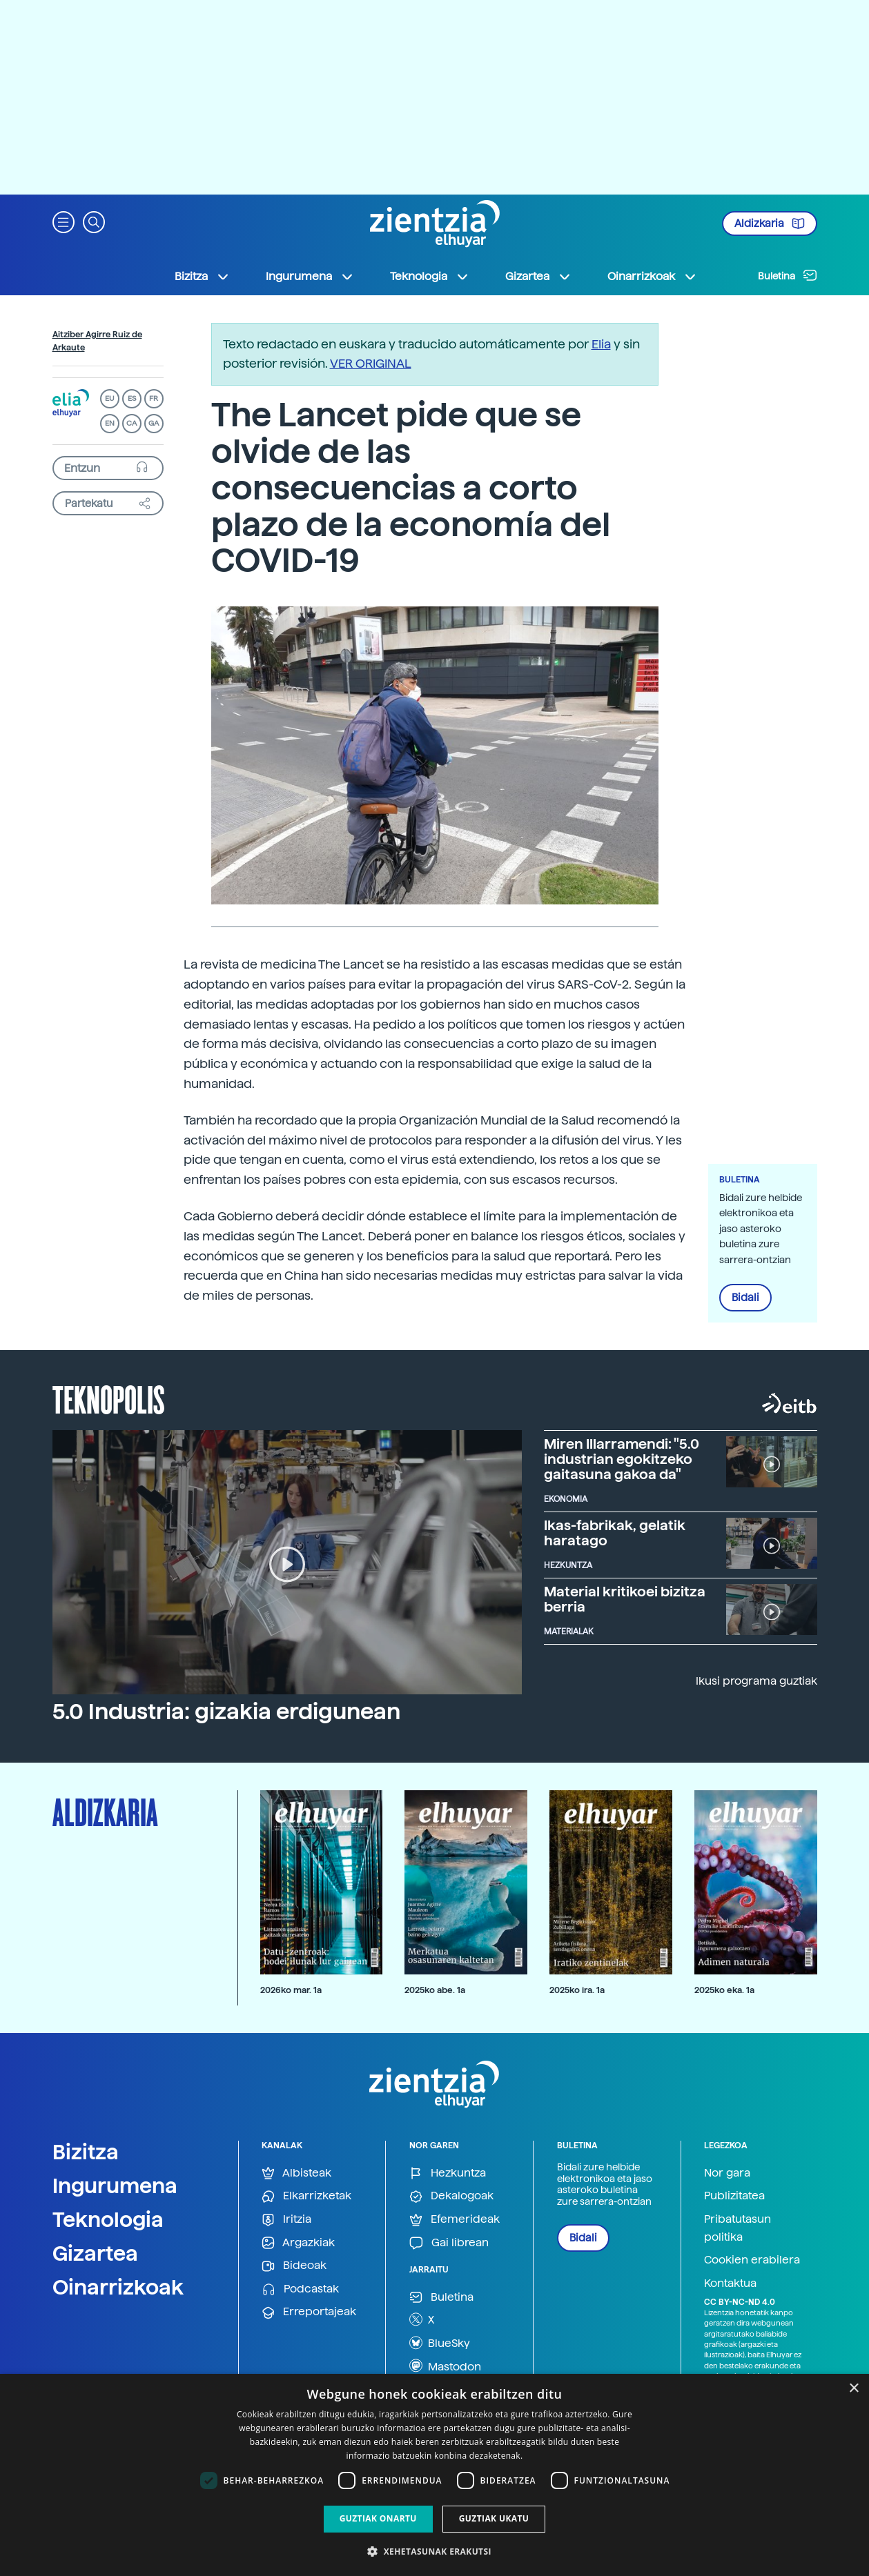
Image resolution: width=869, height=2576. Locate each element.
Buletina (787, 275)
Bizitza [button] (202, 277)
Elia (601, 344)
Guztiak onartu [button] (378, 2518)
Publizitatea (734, 2195)
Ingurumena (114, 2185)
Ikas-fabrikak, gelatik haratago (614, 1533)
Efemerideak (454, 2219)
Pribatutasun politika (737, 2227)
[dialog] (434, 2475)
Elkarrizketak (306, 2196)
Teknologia (108, 2219)
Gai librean (449, 2243)
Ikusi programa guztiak (756, 1680)
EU (110, 398)
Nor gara (727, 2172)
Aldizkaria (769, 223)
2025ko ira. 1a (577, 1990)
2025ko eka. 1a (724, 1990)
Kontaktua (730, 2283)
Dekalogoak (451, 2196)
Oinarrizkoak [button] (652, 277)
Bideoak (294, 2266)
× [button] (853, 2389)
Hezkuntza (447, 2173)
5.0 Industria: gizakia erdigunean (226, 1711)
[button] (63, 221)
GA (153, 423)
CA (131, 423)
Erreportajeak (309, 2312)
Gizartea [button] (538, 277)
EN (110, 423)
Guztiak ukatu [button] (494, 2518)
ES (132, 398)
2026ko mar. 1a (291, 1990)
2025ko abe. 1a (434, 1990)
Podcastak (300, 2289)
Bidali (745, 1297)
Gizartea (95, 2253)
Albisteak (296, 2173)
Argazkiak (298, 2243)
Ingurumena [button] (310, 277)
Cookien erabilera (752, 2259)
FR (153, 398)
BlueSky (439, 2343)
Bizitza (85, 2151)
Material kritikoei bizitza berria (624, 1599)
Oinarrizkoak (118, 2287)
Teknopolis (108, 1398)
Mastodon (445, 2365)
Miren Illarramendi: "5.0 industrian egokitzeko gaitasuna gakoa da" (621, 1459)
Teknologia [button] (429, 277)
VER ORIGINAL (370, 363)
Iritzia (286, 2219)
